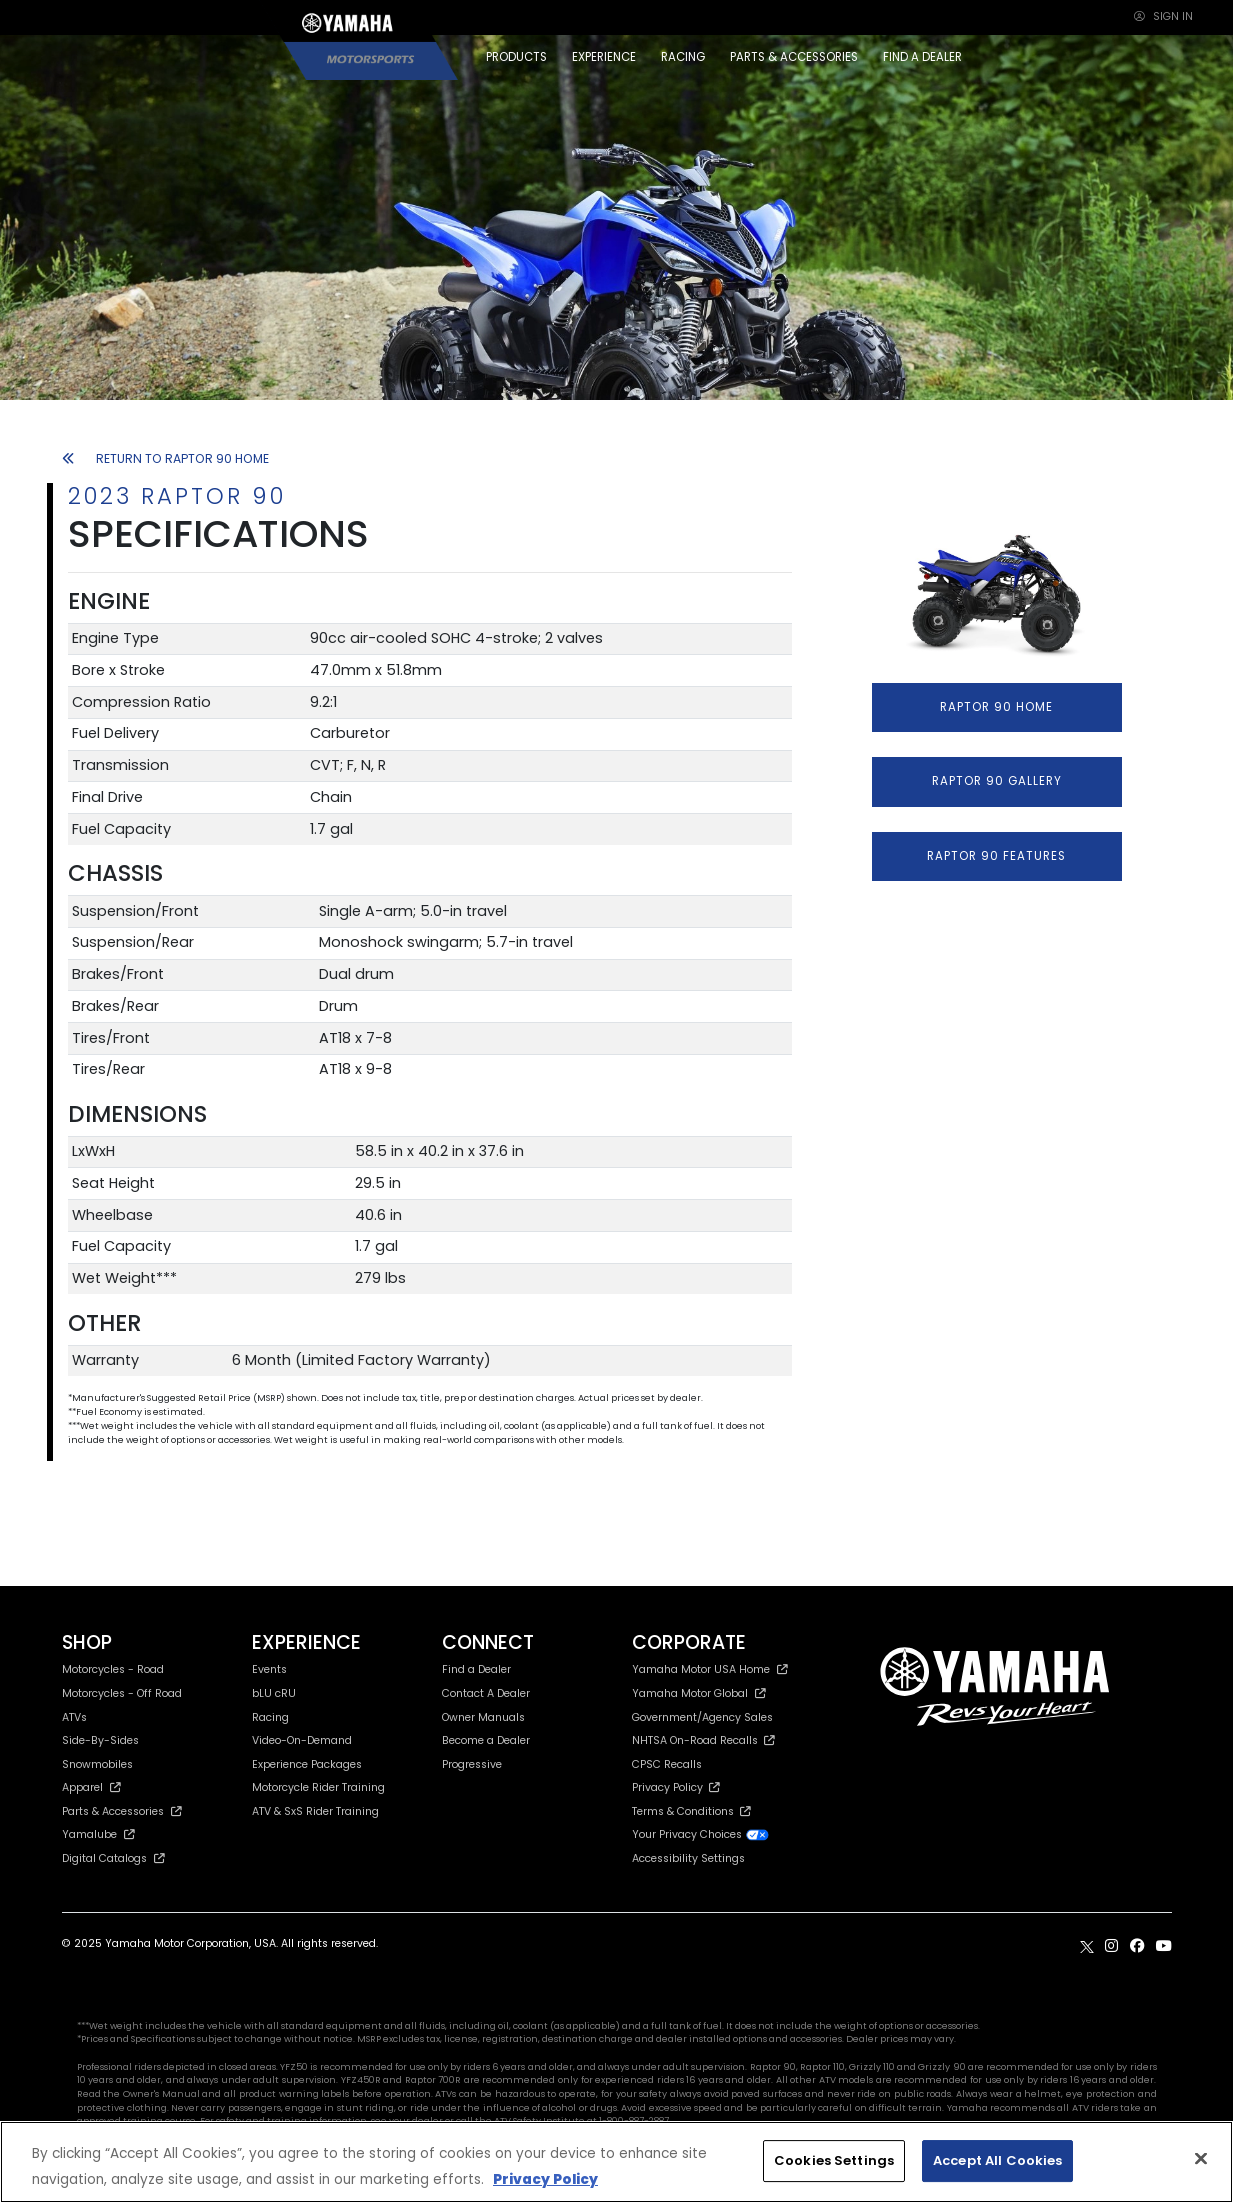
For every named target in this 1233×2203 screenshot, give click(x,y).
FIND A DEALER (922, 57)
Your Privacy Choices (701, 1834)
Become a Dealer (486, 1740)
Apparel (92, 1787)
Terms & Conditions (691, 1811)
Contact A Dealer (486, 1693)
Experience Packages (307, 1764)
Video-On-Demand (302, 1740)
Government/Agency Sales (702, 1717)
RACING (683, 57)
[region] (616, 2162)
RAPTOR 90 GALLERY (997, 781)
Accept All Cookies (997, 2160)
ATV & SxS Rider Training (315, 1811)
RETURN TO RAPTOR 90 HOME (166, 458)
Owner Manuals (483, 1717)
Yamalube (99, 1834)
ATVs (74, 1717)
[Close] (1201, 2159)
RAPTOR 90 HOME (996, 707)
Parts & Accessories (122, 1811)
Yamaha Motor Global (699, 1693)
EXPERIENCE (604, 57)
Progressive (472, 1764)
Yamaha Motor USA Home (710, 1669)
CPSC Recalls (667, 1764)
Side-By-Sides (100, 1740)
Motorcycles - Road (113, 1669)
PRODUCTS (516, 57)
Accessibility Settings (688, 1858)
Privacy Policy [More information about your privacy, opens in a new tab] (545, 2179)
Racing (270, 1717)
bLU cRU (274, 1693)
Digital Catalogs (114, 1858)
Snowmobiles (97, 1764)
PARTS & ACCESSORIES (794, 57)
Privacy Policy (676, 1787)
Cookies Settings (834, 2160)
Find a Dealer (476, 1669)
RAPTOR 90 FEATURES (996, 856)
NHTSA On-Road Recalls (703, 1740)
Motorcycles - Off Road (122, 1693)
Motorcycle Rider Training (318, 1787)
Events (269, 1669)
